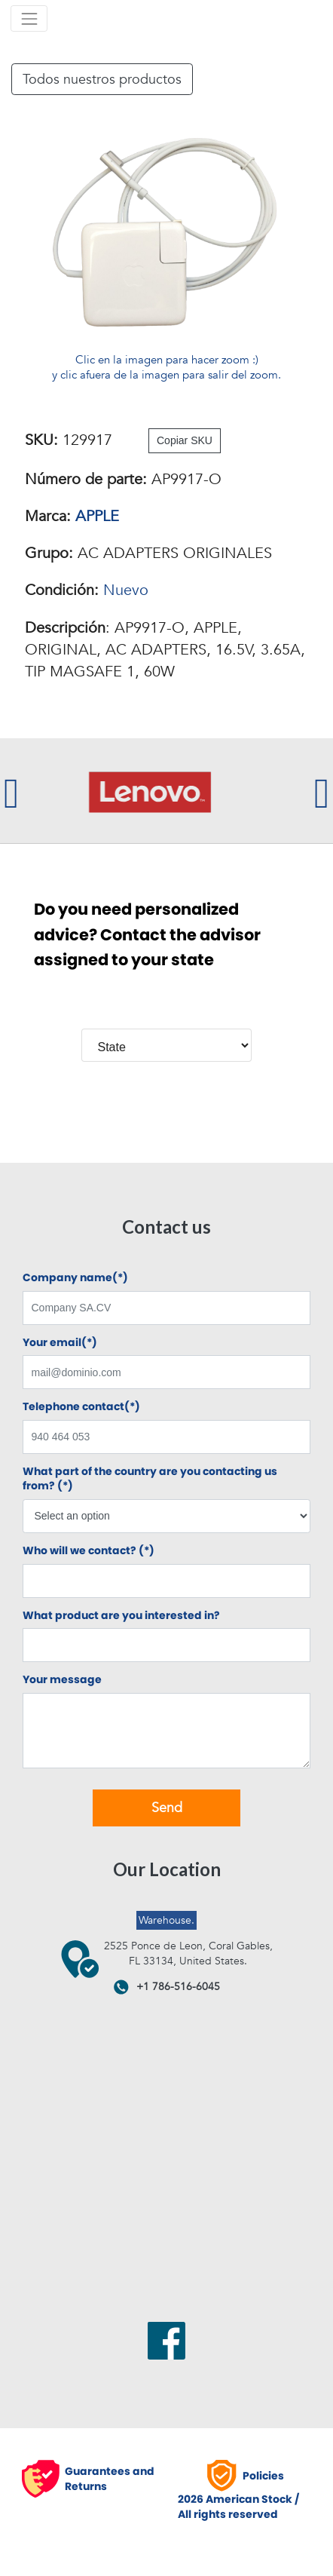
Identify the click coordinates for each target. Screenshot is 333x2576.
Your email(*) (60, 1343)
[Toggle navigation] (29, 18)
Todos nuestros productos (102, 79)
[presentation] (11, 791)
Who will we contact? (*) (88, 1551)
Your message (62, 1680)
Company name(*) (75, 1278)
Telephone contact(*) (81, 1407)
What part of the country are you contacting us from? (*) (150, 1479)
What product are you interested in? (121, 1615)
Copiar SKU (184, 440)
